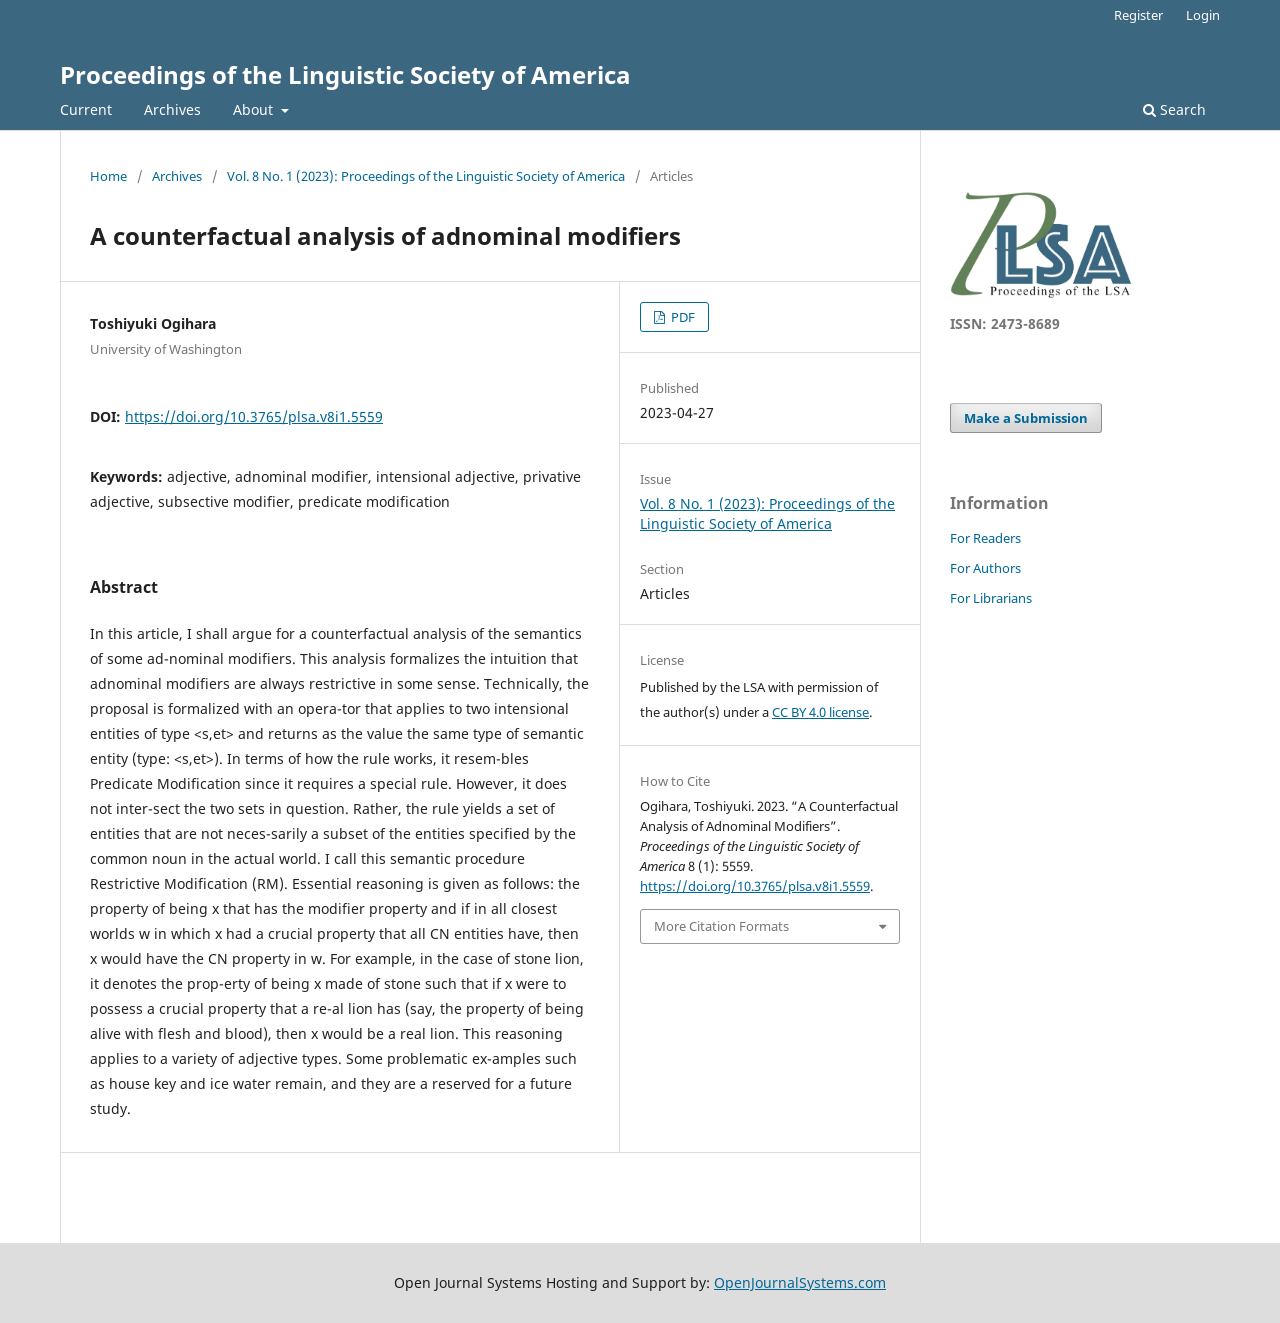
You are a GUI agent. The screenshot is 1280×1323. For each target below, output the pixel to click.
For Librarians (991, 598)
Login (1203, 15)
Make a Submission (1026, 418)
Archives (172, 109)
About (255, 109)
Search (1174, 109)
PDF (681, 317)
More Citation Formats (721, 926)
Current (86, 109)
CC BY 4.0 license (820, 712)
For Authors (985, 568)
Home (108, 176)
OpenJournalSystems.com (800, 1282)
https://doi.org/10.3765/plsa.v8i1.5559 (254, 416)
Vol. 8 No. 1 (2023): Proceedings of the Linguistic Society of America (426, 176)
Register (1138, 15)
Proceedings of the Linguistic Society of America (345, 74)
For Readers (985, 538)
